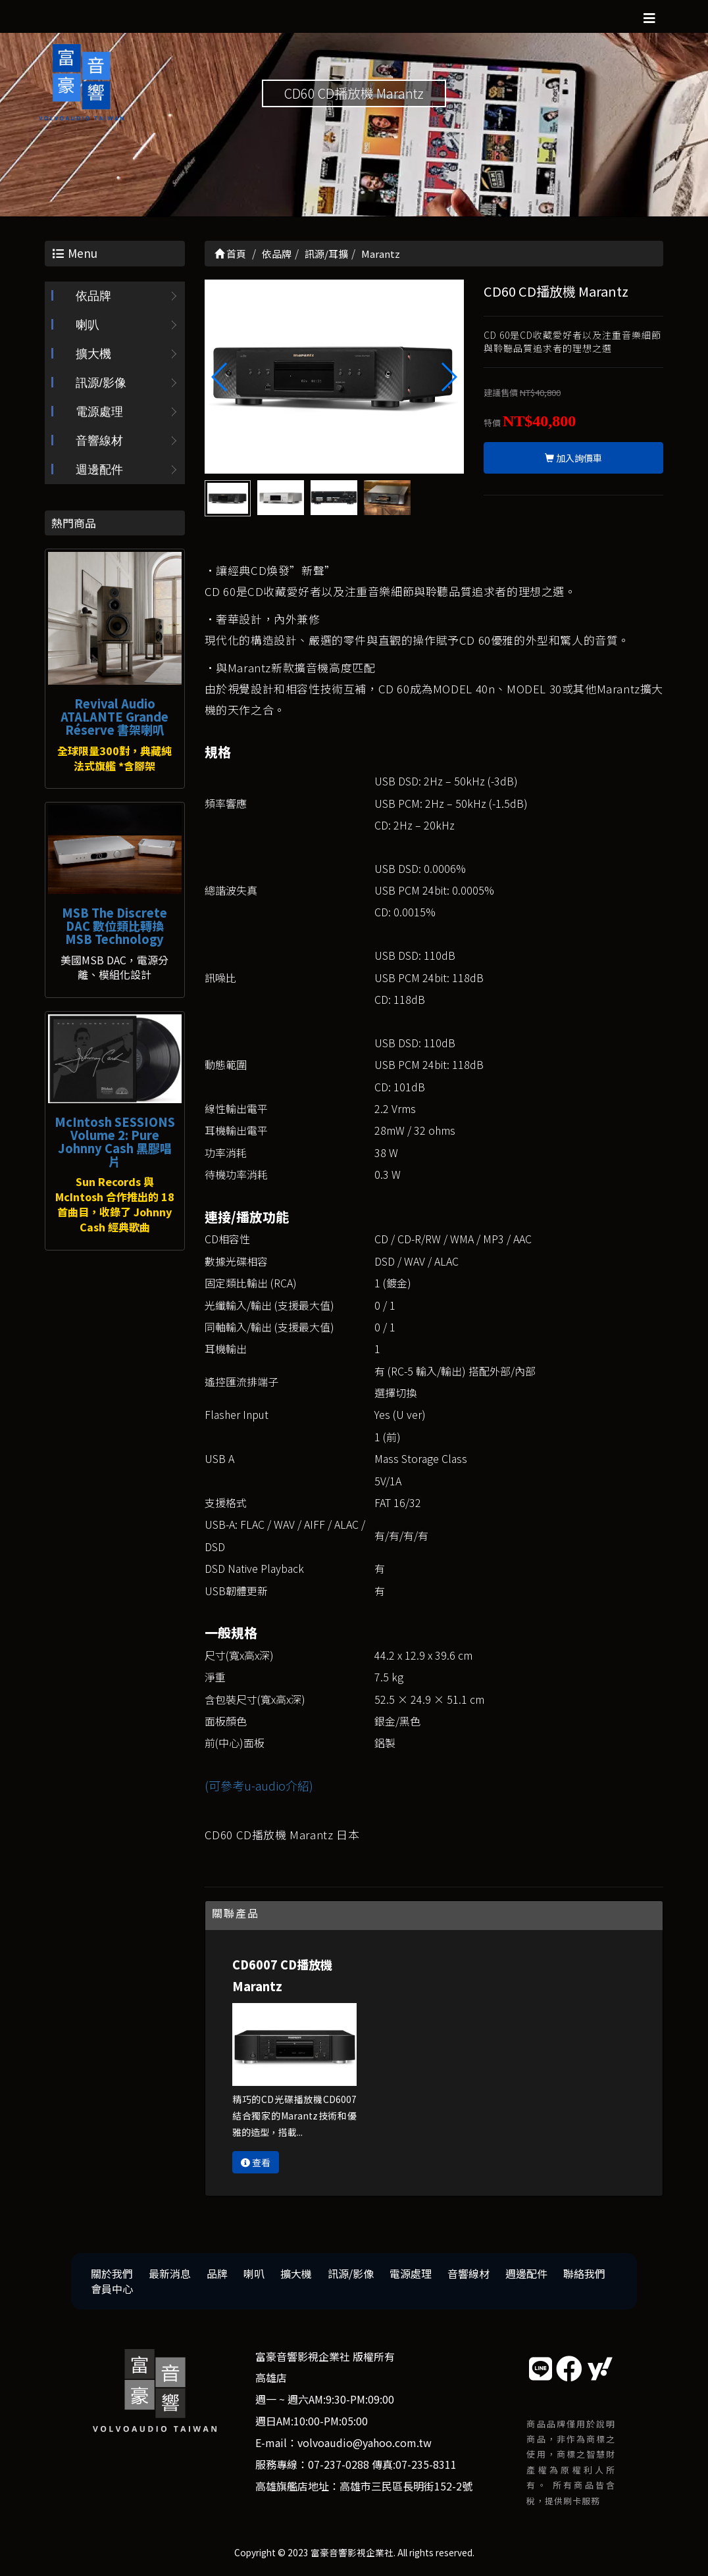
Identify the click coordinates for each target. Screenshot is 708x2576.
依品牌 (93, 296)
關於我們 (112, 2273)
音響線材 (99, 440)
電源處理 (99, 411)
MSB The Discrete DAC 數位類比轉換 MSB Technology (114, 925)
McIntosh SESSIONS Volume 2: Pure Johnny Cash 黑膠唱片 (115, 1141)
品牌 (217, 2273)
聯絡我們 (584, 2273)
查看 (255, 2162)
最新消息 (170, 2273)
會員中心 (112, 2288)
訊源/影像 (101, 382)
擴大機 (93, 353)
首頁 (230, 253)
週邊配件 (99, 469)
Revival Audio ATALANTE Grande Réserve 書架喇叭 (114, 716)
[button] (448, 376)
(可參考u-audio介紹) (259, 1785)
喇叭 (87, 325)
